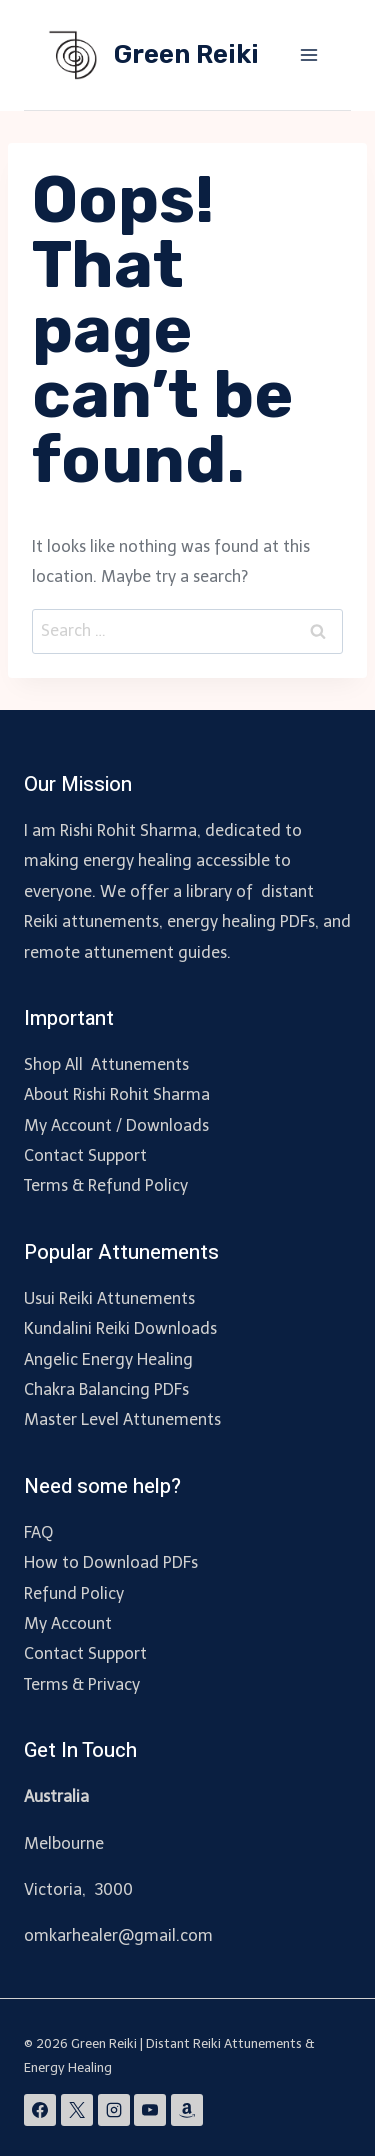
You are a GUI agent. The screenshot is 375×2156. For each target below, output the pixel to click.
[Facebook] (40, 2110)
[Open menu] (308, 54)
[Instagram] (114, 2110)
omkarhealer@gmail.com (118, 1935)
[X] (77, 2110)
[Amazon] (187, 2110)
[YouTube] (150, 2110)
